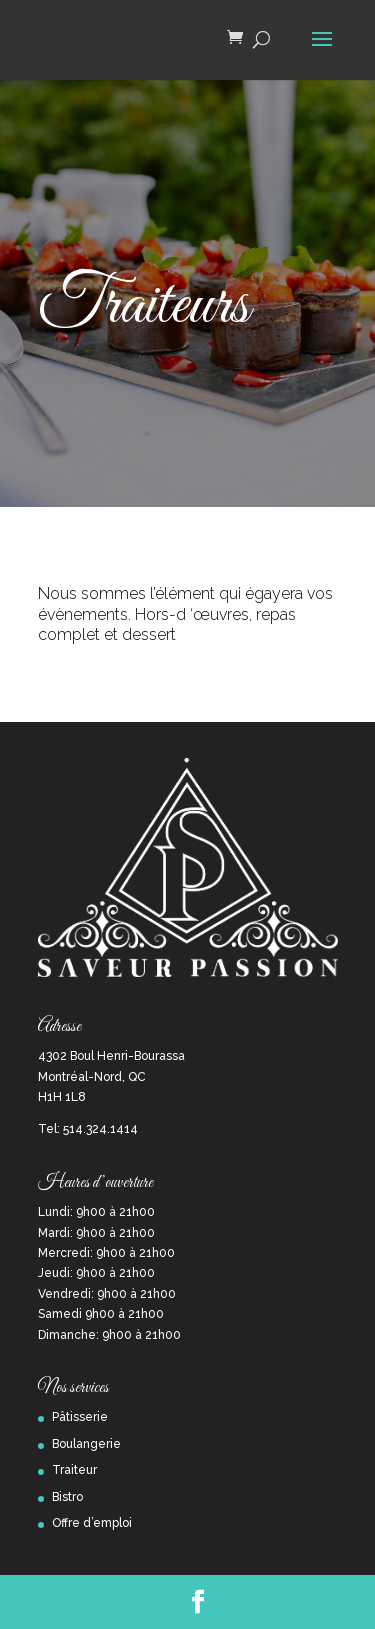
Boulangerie (86, 1444)
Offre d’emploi (92, 1523)
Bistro (67, 1497)
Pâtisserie (80, 1417)
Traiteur (74, 1470)
